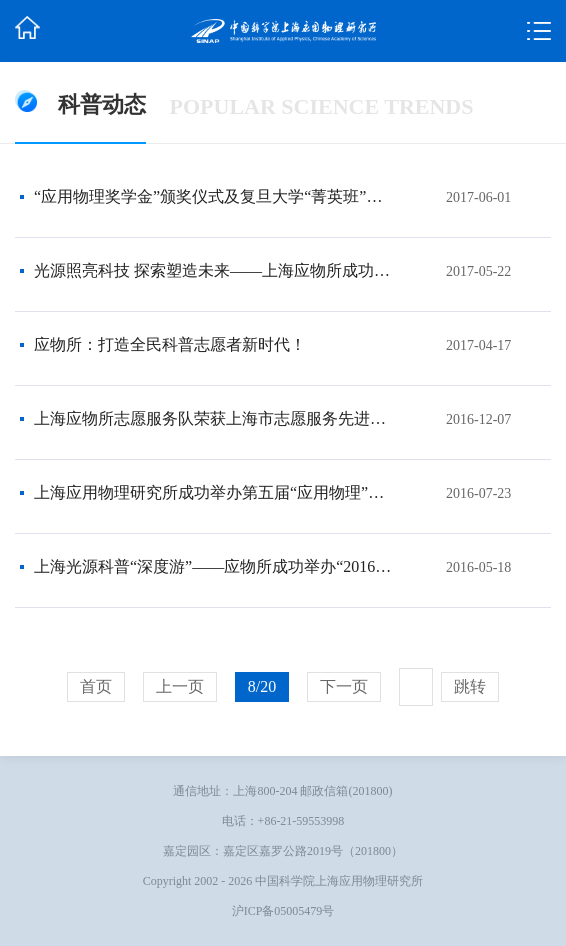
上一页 (180, 686)
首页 (96, 686)
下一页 (344, 686)
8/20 (262, 686)
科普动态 (102, 104)
